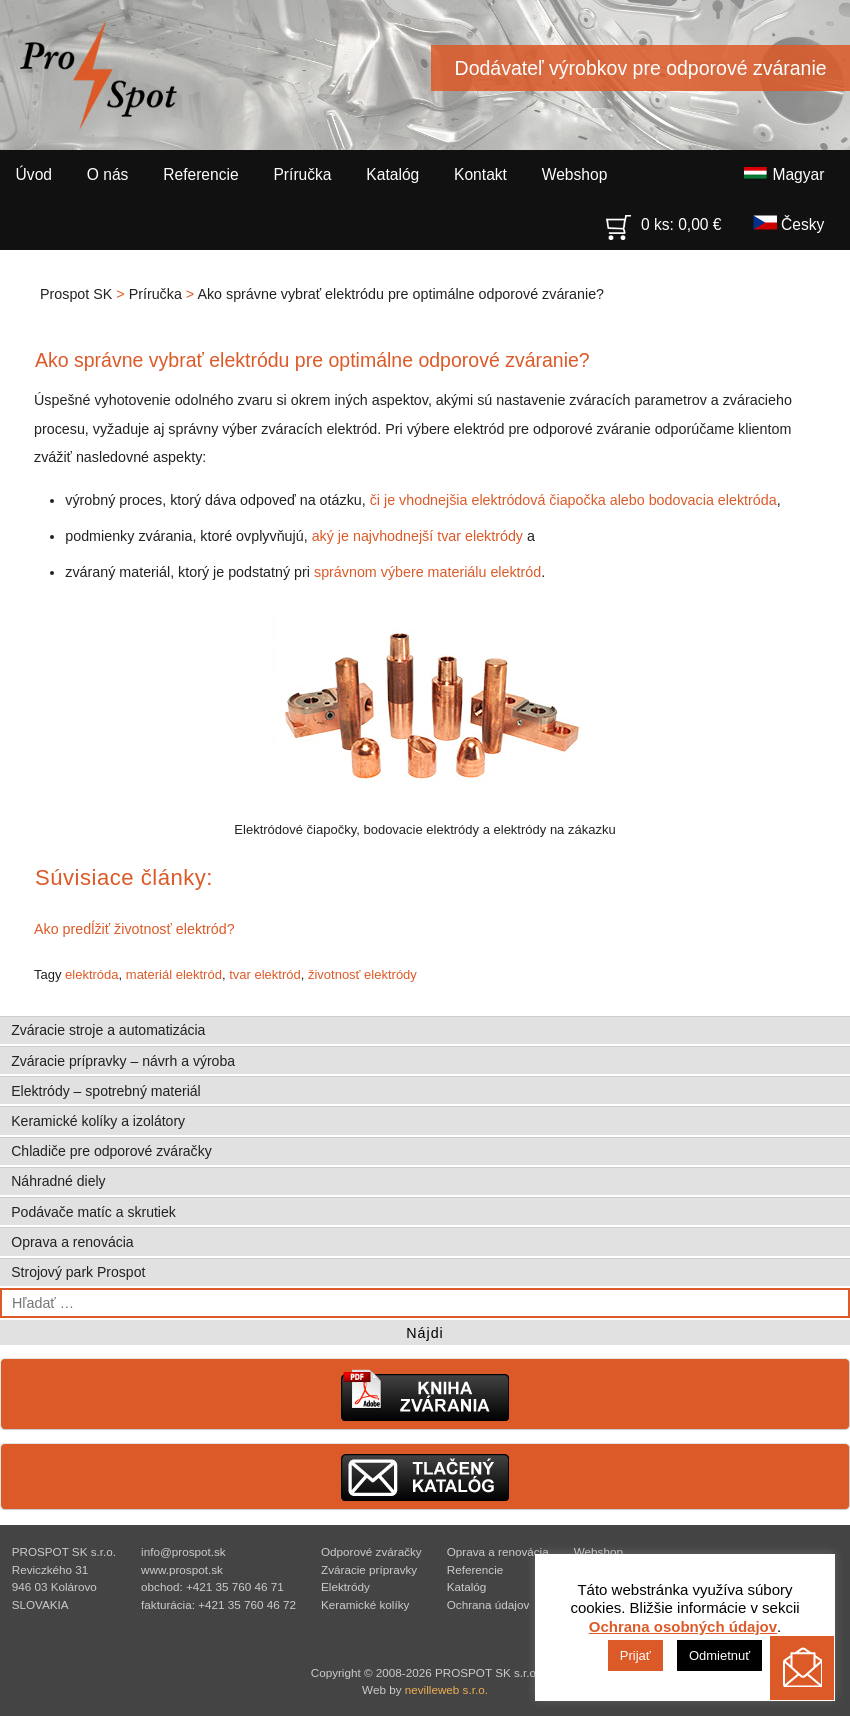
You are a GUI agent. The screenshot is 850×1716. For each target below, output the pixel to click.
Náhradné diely (58, 1181)
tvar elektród (265, 974)
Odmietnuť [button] (719, 1655)
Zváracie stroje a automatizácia (108, 1030)
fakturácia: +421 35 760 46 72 (218, 1604)
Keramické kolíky (365, 1604)
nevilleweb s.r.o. (446, 1689)
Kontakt (480, 174)
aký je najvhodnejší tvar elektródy (417, 536)
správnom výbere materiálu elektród (427, 572)
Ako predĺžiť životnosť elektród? (134, 929)
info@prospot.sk (183, 1551)
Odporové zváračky (371, 1551)
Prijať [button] (635, 1655)
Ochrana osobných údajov (683, 1626)
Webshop (575, 174)
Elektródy (345, 1586)
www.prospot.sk (182, 1569)
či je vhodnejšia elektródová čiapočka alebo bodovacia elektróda (573, 500)
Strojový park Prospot (78, 1272)
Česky (789, 224)
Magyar (783, 174)
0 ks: (664, 220)
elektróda (91, 974)
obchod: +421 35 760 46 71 (212, 1586)
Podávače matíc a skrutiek (93, 1212)
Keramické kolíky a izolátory (98, 1121)
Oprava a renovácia (72, 1242)
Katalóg (392, 174)
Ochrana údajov (488, 1604)
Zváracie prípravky (369, 1569)
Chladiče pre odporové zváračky (111, 1151)
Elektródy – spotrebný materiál (106, 1091)
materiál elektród (174, 974)
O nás (108, 174)
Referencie (200, 174)
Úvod (34, 174)
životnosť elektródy (362, 974)
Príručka (302, 174)
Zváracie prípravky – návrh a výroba (123, 1061)
